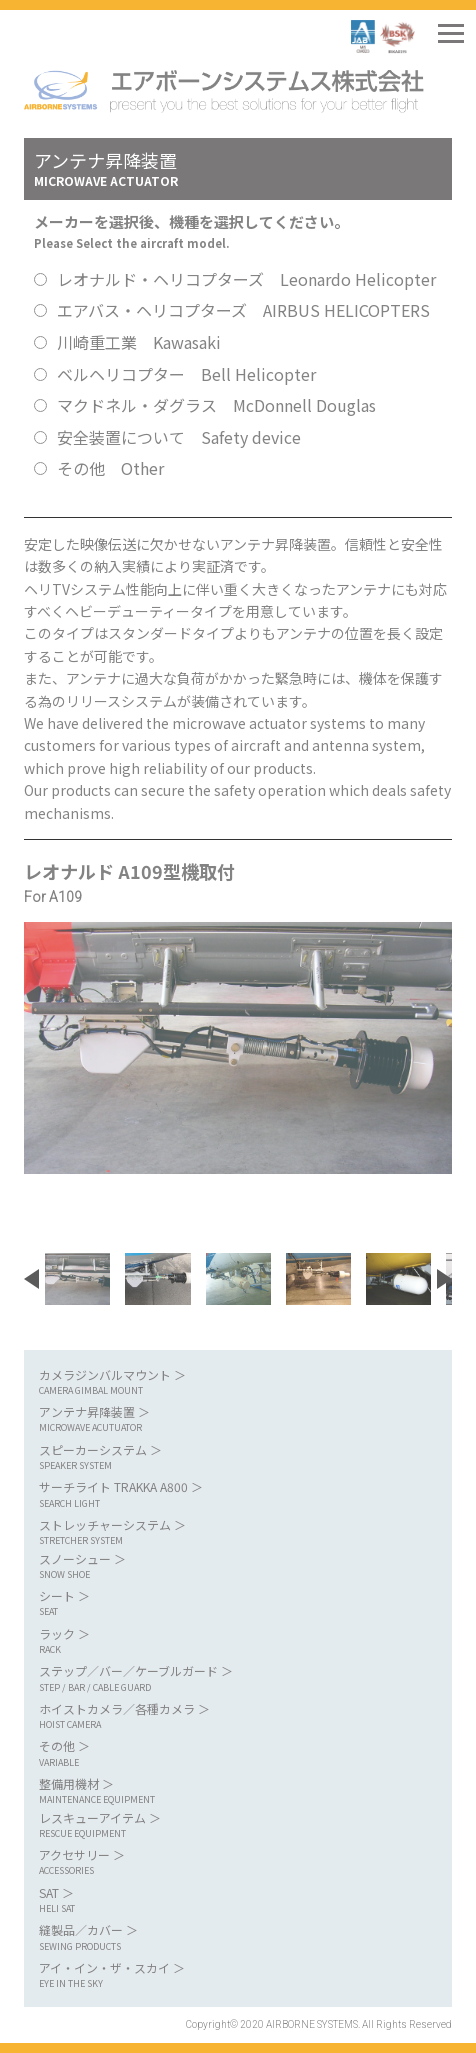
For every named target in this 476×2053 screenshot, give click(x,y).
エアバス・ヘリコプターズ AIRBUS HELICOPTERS (243, 310)
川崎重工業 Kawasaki (139, 342)
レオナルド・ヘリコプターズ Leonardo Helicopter (246, 279)
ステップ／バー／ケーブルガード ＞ (228, 1678)
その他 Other (110, 468)
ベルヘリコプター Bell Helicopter (186, 374)
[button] (31, 1279)
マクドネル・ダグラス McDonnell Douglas (216, 405)
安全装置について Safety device (179, 437)
